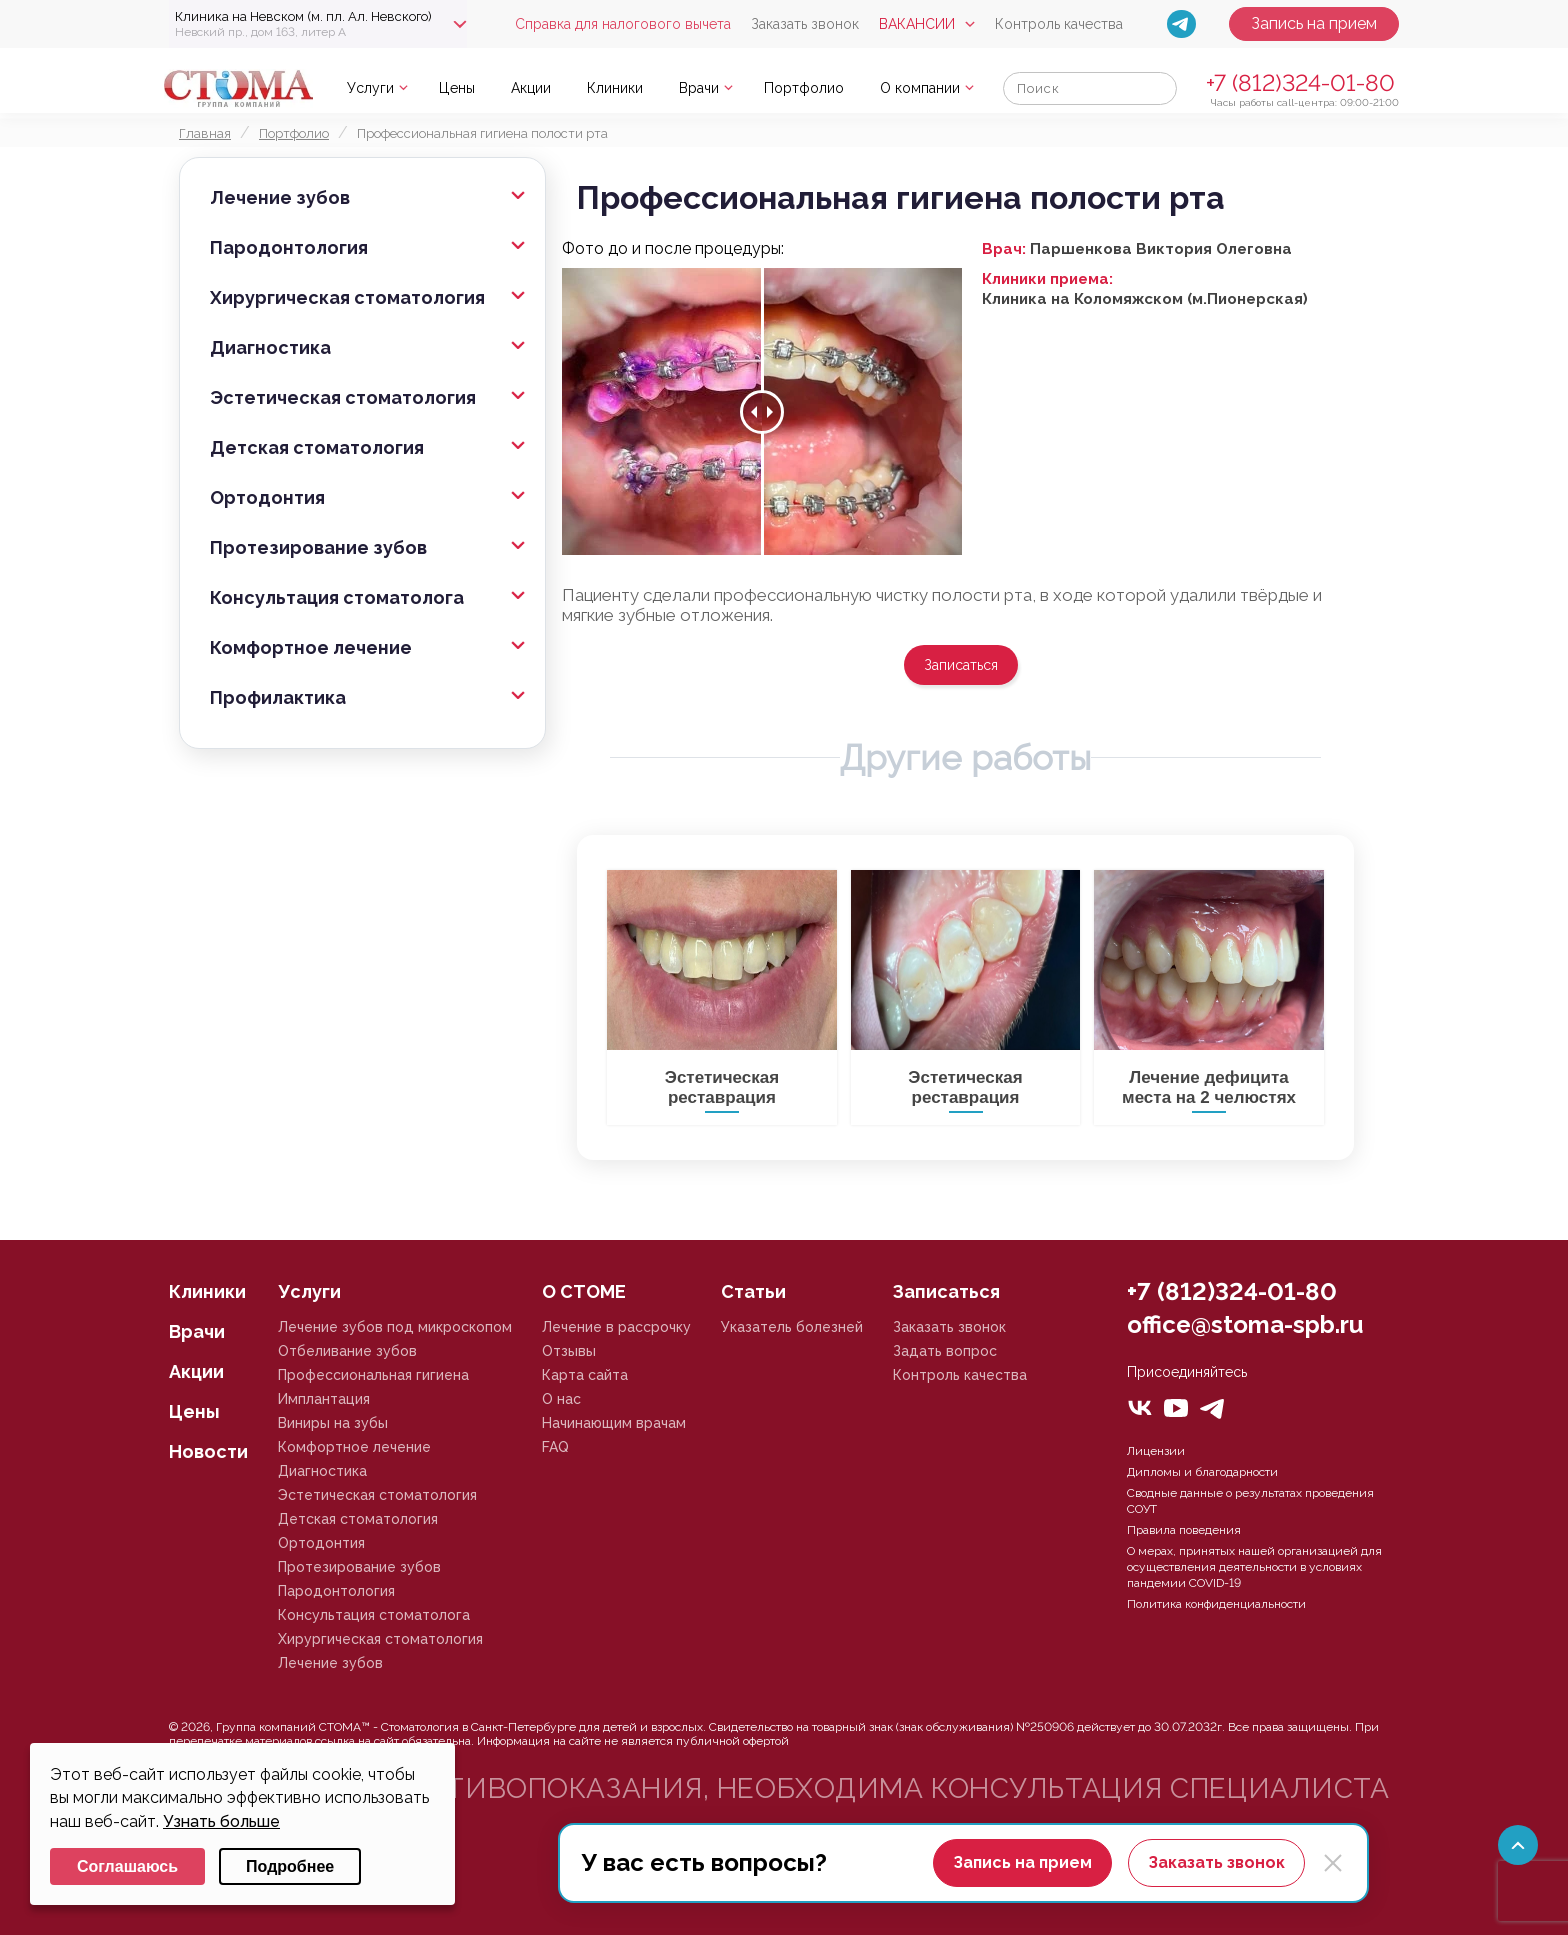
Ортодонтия (267, 497)
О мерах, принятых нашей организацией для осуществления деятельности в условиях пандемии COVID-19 (1254, 1567)
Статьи (753, 1291)
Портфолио (804, 88)
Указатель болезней (792, 1327)
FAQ (555, 1447)
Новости (208, 1451)
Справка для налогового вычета (623, 24)
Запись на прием (1314, 23)
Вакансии (917, 24)
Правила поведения (1184, 1530)
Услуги (370, 88)
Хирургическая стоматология (347, 297)
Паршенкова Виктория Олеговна (1161, 249)
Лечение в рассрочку (616, 1327)
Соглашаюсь (127, 1866)
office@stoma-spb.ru (1245, 1324)
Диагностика (270, 347)
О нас (561, 1399)
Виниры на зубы (333, 1423)
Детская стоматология (317, 447)
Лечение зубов (280, 197)
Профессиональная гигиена (373, 1375)
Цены (457, 88)
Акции (531, 88)
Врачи (699, 88)
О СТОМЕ (584, 1291)
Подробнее (290, 1866)
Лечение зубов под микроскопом (395, 1327)
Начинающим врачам (614, 1423)
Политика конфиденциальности (1216, 1604)
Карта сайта (585, 1375)
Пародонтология (289, 247)
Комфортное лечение (311, 647)
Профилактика (278, 697)
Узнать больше (221, 1821)
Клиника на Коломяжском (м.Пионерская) (1145, 299)
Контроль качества (1059, 24)
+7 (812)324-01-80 (1300, 82)
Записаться (961, 665)
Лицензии (1156, 1451)
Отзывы (569, 1351)
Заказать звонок (805, 24)
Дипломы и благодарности (1202, 1472)
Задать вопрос (945, 1351)
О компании (920, 88)
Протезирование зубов (318, 547)
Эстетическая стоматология (343, 397)
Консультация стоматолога (337, 597)
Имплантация (324, 1399)
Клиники (615, 88)
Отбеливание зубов (347, 1351)
